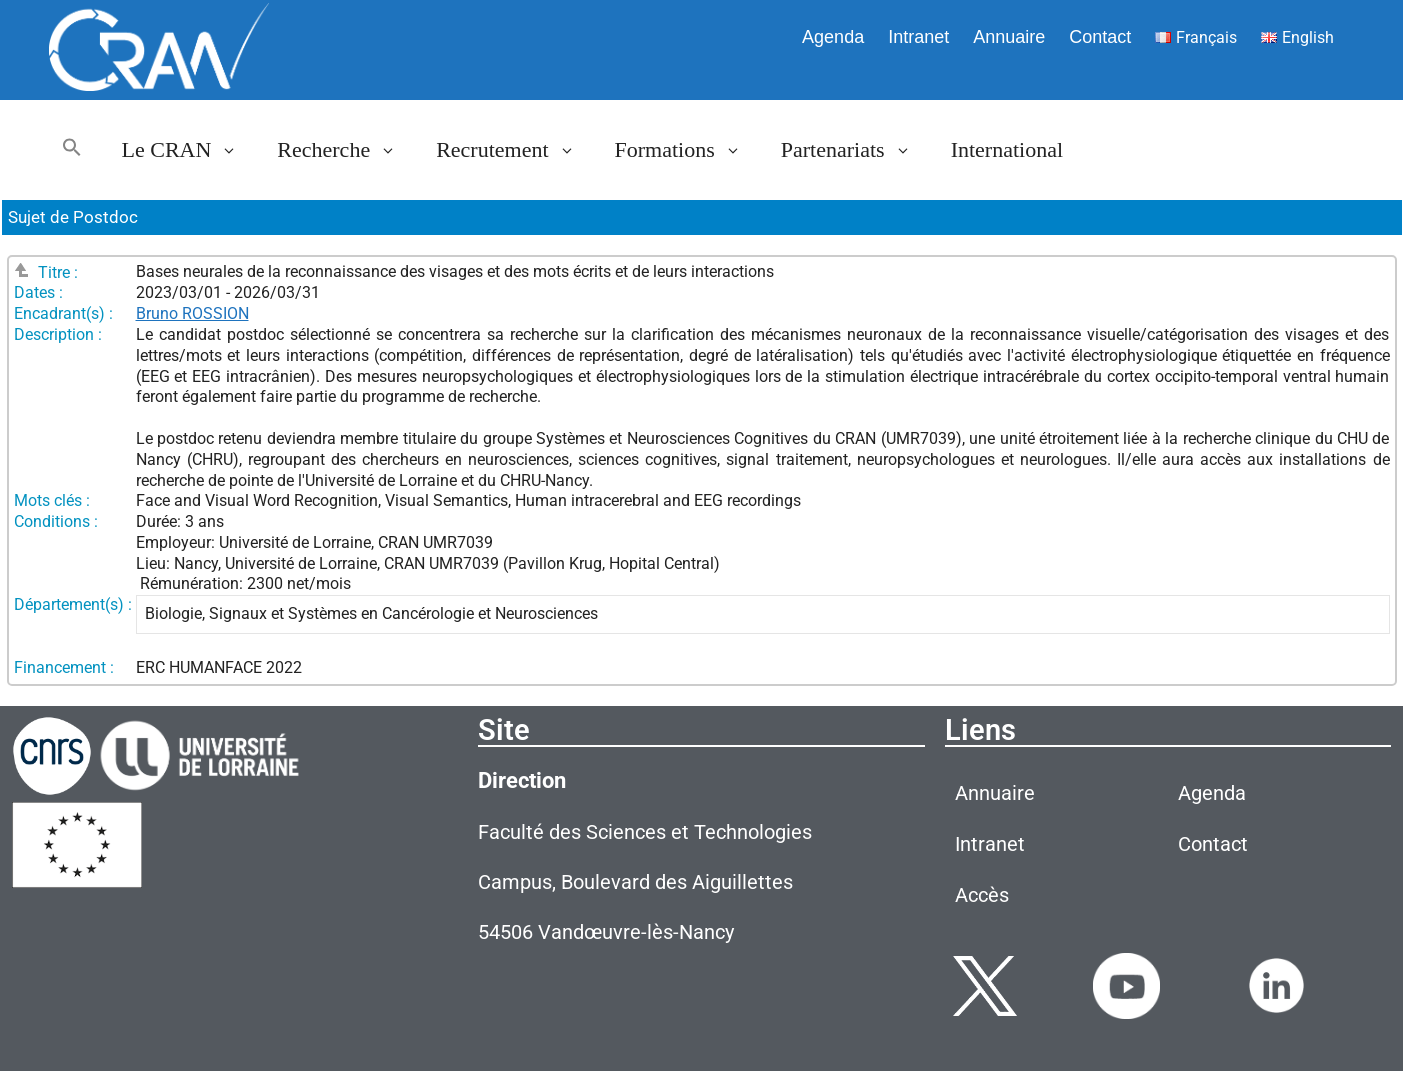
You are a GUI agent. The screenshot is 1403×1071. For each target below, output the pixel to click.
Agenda (833, 37)
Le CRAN (190, 150)
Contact (1100, 37)
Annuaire (1009, 37)
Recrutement (515, 150)
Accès (982, 895)
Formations (688, 150)
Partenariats (856, 150)
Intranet (918, 37)
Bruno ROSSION (192, 313)
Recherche (346, 150)
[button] (72, 150)
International (1007, 149)
